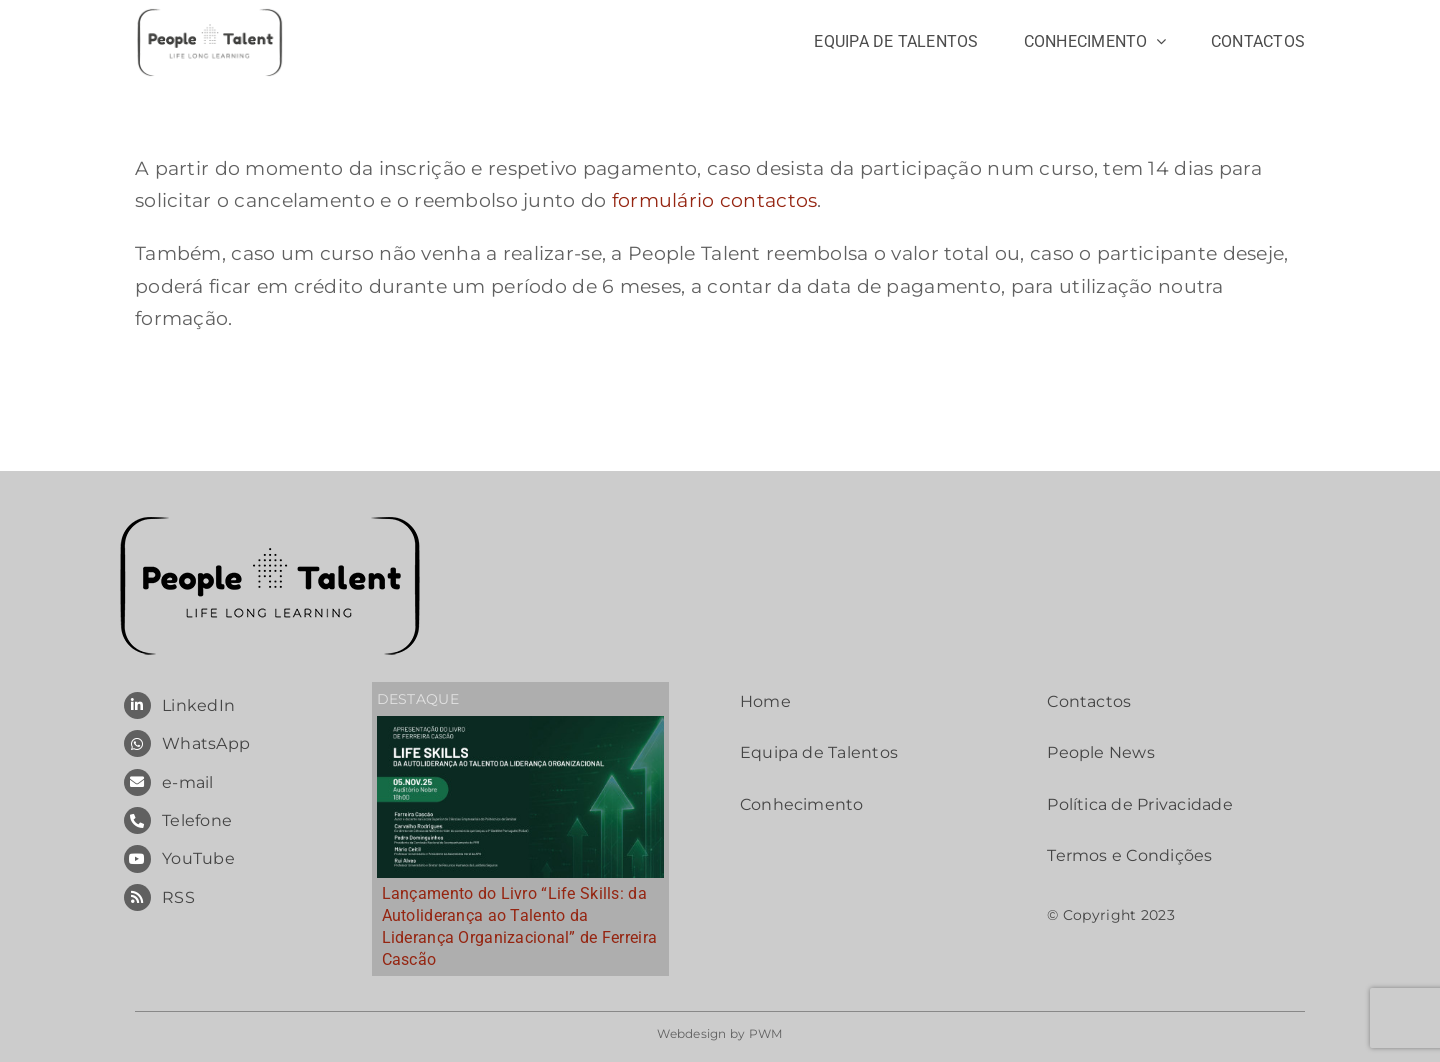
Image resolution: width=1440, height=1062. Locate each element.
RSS (178, 897)
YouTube (198, 858)
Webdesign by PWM (720, 1033)
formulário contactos (715, 200)
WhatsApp (206, 743)
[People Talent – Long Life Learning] (210, 14)
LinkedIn (198, 705)
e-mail (188, 782)
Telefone (197, 820)
